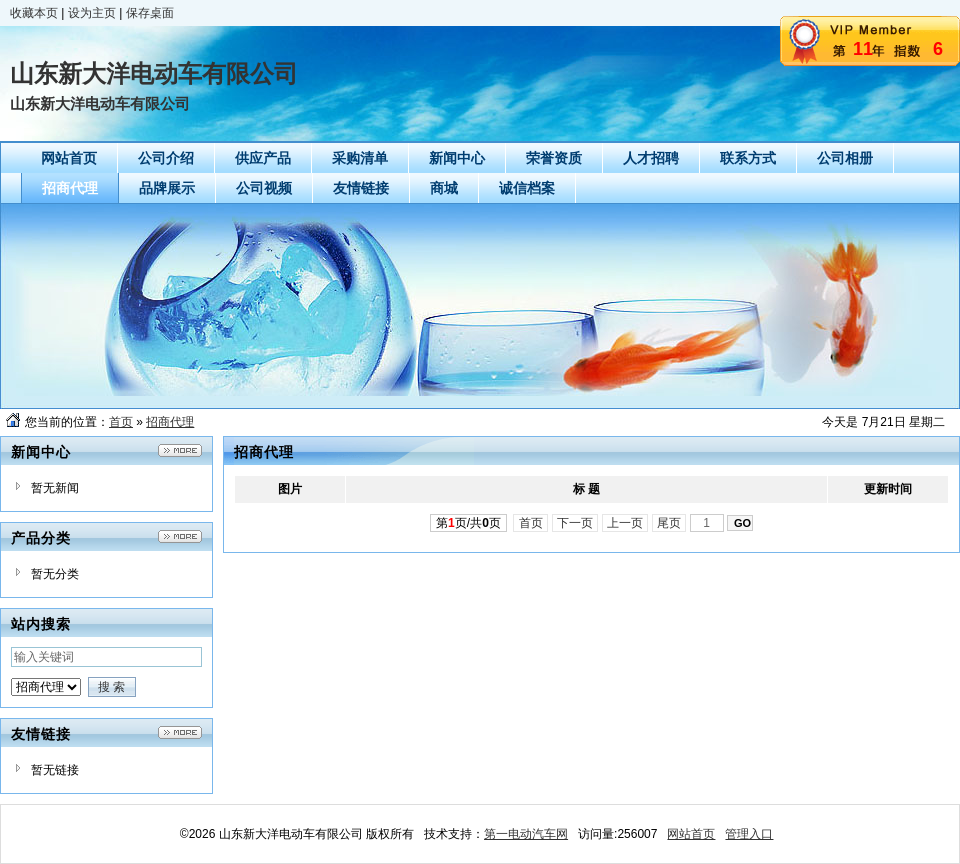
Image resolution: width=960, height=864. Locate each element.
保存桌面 (150, 13)
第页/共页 (468, 523)
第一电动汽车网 (526, 834)
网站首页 (691, 834)
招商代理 (170, 422)
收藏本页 (34, 13)
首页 (121, 422)
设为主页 (92, 13)
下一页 (575, 523)
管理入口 (749, 834)
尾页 (669, 523)
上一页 (625, 523)
